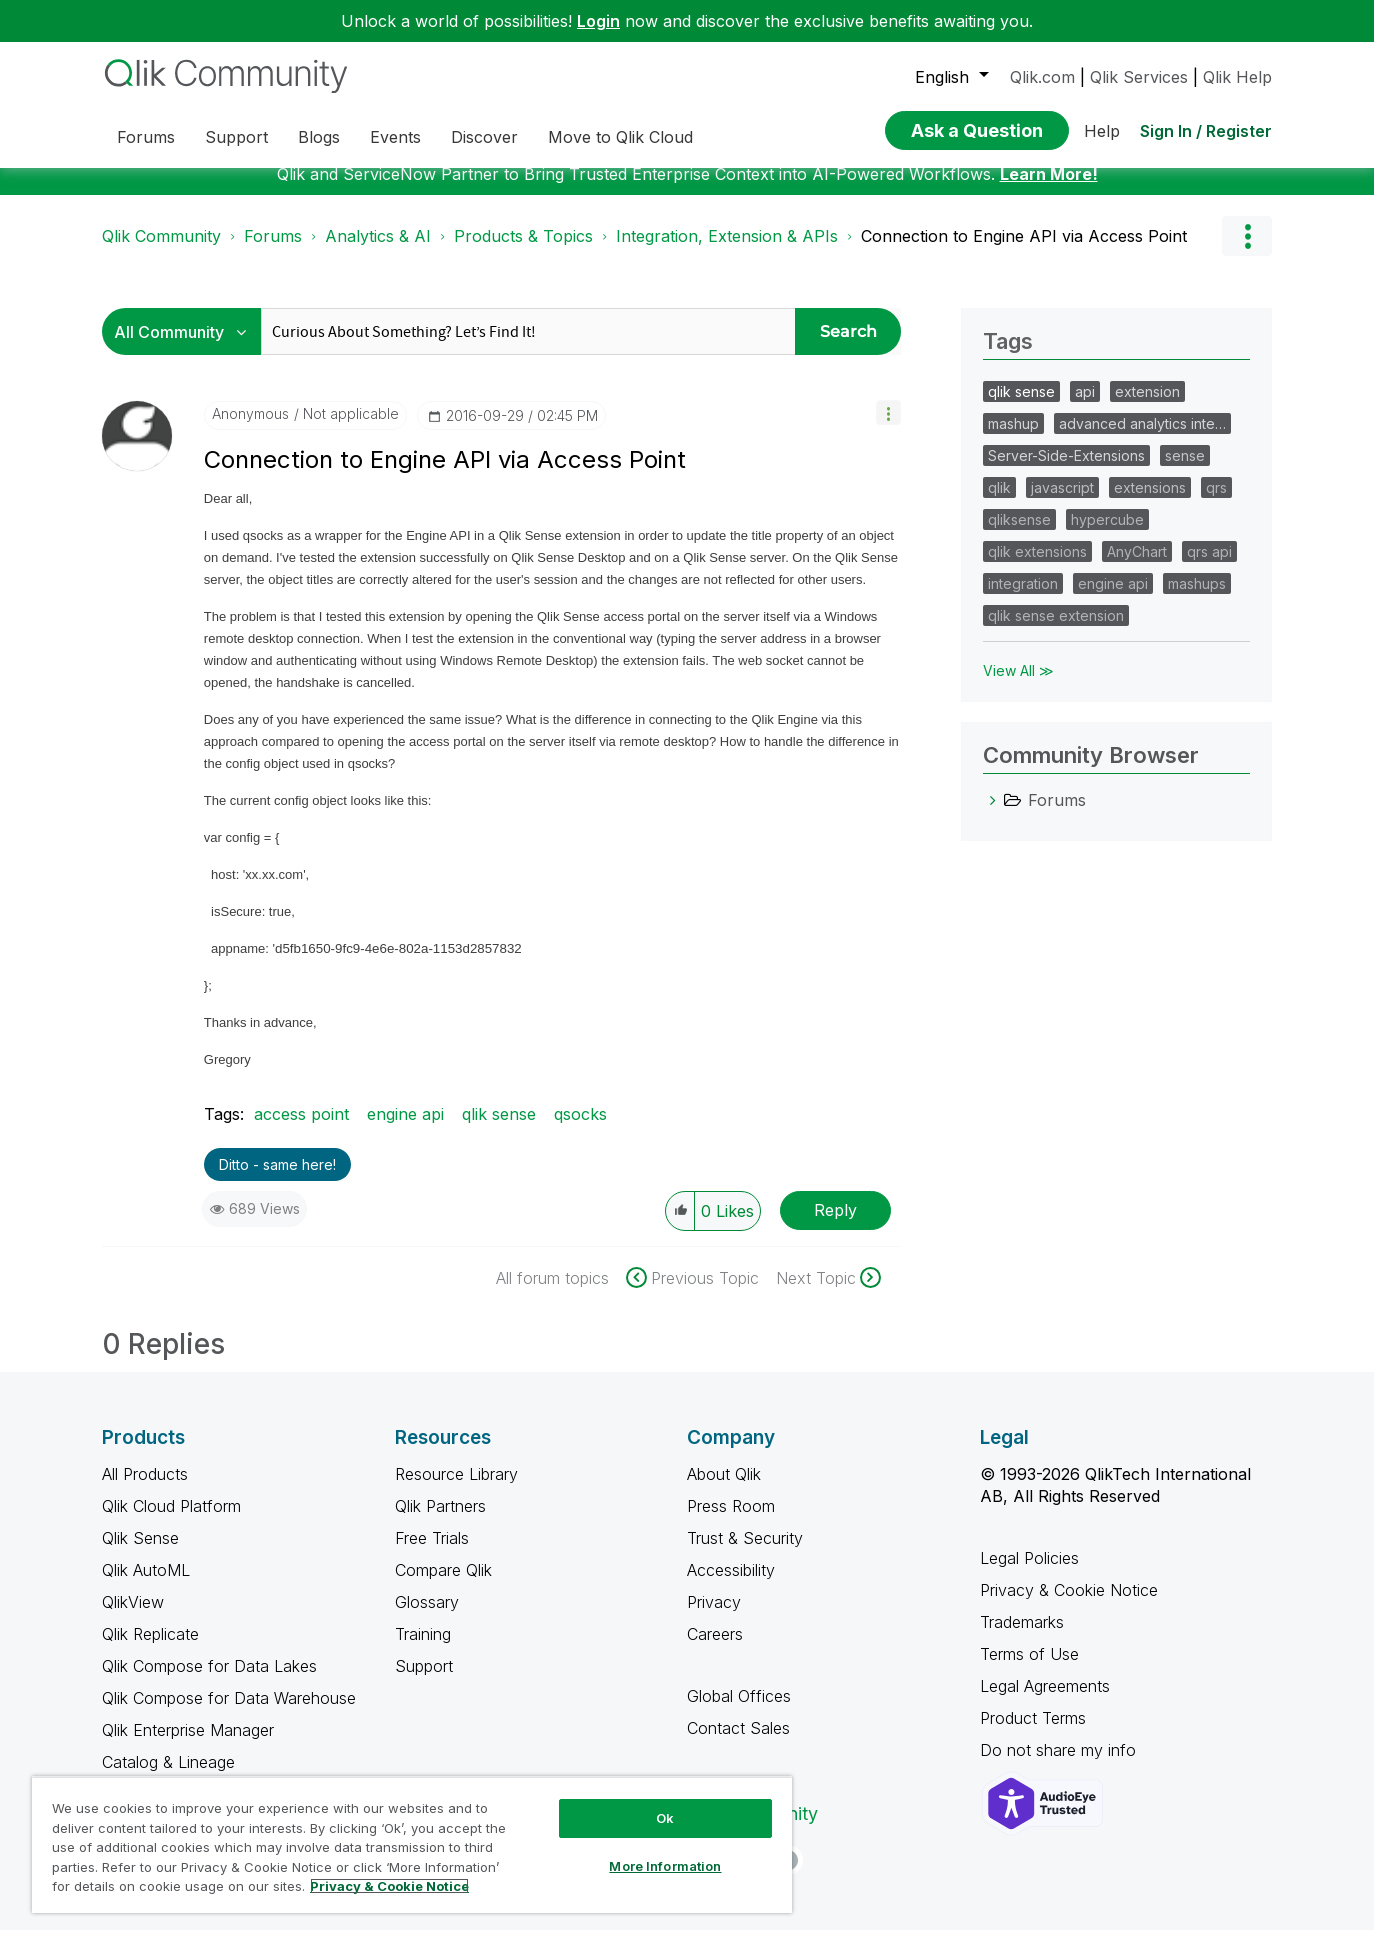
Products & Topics (523, 251)
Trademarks (1022, 1637)
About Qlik (724, 1489)
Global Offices (739, 1711)
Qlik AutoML (146, 1585)
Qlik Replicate (150, 1649)
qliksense (1019, 534)
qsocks (580, 1129)
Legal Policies (1029, 1573)
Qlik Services (1139, 77)
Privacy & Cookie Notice (1069, 1605)
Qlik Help (1237, 77)
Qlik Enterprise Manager (188, 1745)
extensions (1150, 502)
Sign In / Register (1206, 131)
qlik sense (499, 1129)
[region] (412, 1844)
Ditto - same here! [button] (277, 1179)
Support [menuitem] (236, 137)
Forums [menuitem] (146, 137)
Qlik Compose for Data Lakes (209, 1681)
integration (1023, 598)
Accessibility (731, 1585)
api (1085, 406)
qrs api (1209, 566)
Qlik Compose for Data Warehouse (229, 1713)
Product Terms (1033, 1733)
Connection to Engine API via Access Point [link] (1024, 251)
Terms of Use (1029, 1669)
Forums (273, 251)
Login (598, 21)
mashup (1013, 438)
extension (1147, 406)
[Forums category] (993, 815)
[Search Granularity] (186, 346)
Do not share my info (1060, 1765)
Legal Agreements (1045, 1701)
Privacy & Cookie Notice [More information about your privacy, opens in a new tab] (389, 1886)
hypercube (1107, 534)
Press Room (731, 1521)
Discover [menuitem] (484, 137)
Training (423, 1649)
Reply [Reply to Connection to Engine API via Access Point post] (835, 1225)
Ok (665, 1818)
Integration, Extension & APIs (727, 251)
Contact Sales (738, 1743)
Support (424, 1681)
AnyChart (1137, 566)
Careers (715, 1649)
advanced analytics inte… (1142, 438)
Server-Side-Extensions (1066, 470)
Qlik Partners (440, 1521)
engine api (405, 1129)
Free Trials (432, 1553)
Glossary (427, 1617)
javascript (1062, 502)
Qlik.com (1042, 77)
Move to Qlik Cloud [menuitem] (620, 137)
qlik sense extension (1056, 630)
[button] (888, 427)
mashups (1197, 598)
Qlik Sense (140, 1553)
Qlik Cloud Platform (171, 1521)
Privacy (714, 1617)
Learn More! (1049, 189)
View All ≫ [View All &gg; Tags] (1018, 685)
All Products (145, 1489)
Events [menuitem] (395, 137)
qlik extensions (1037, 566)
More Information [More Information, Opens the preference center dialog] (665, 1866)
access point (301, 1129)
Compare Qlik (443, 1585)
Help (1102, 131)
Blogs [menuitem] (319, 137)
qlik (999, 502)
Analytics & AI (378, 251)
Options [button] (1247, 251)
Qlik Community (161, 251)
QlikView (133, 1617)
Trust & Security (745, 1553)
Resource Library (456, 1489)
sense (1185, 470)
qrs (1216, 502)
